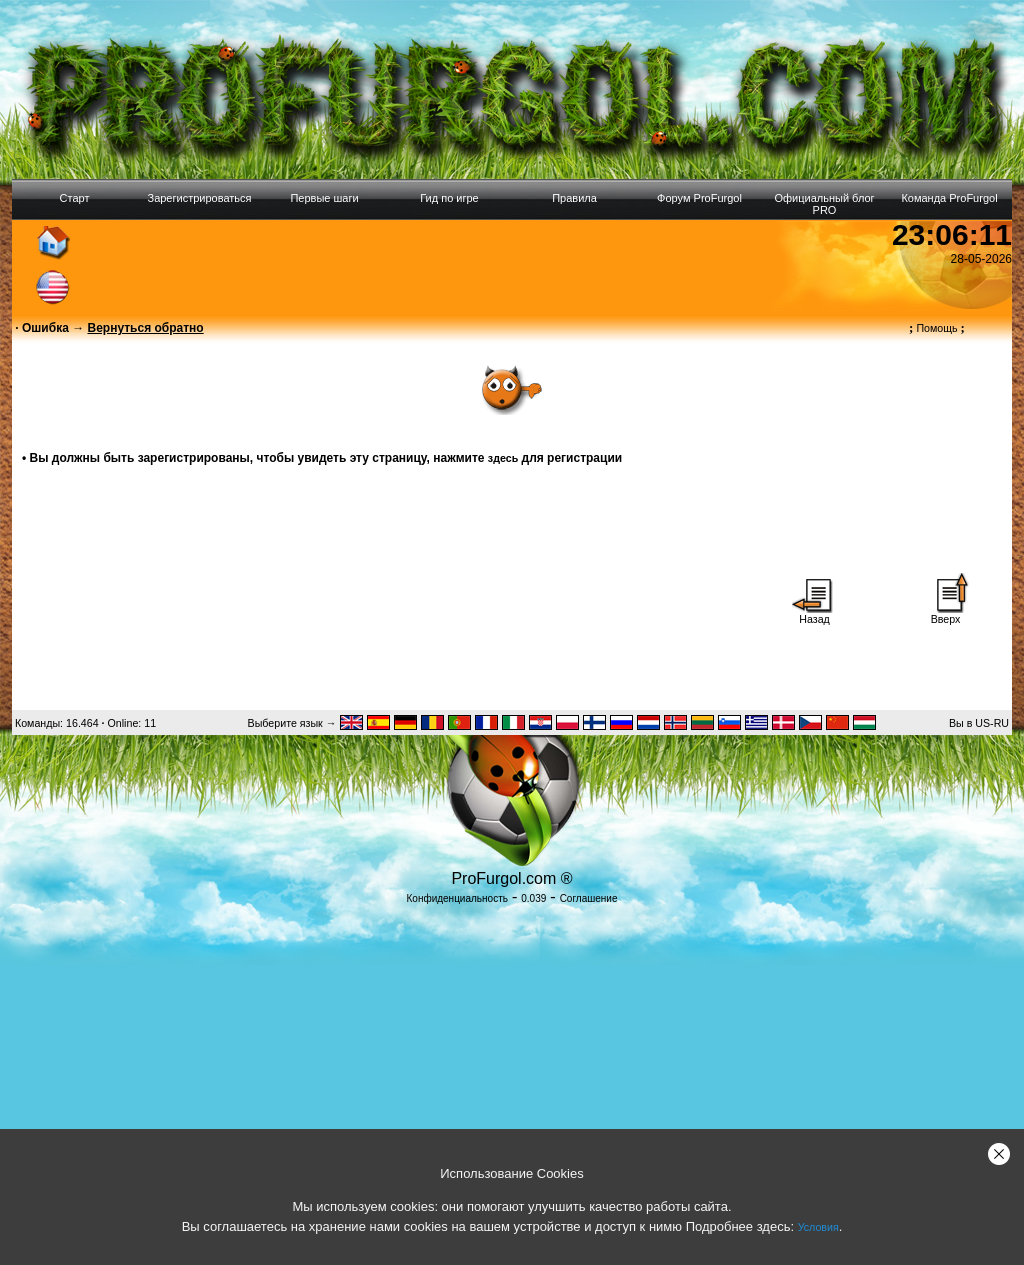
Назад (815, 614)
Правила (574, 198)
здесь (503, 458)
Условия (818, 1227)
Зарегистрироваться (199, 198)
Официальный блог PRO (824, 204)
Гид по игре (449, 198)
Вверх (946, 614)
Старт (75, 198)
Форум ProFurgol (699, 198)
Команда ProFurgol (949, 198)
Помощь (937, 328)
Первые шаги (324, 198)
